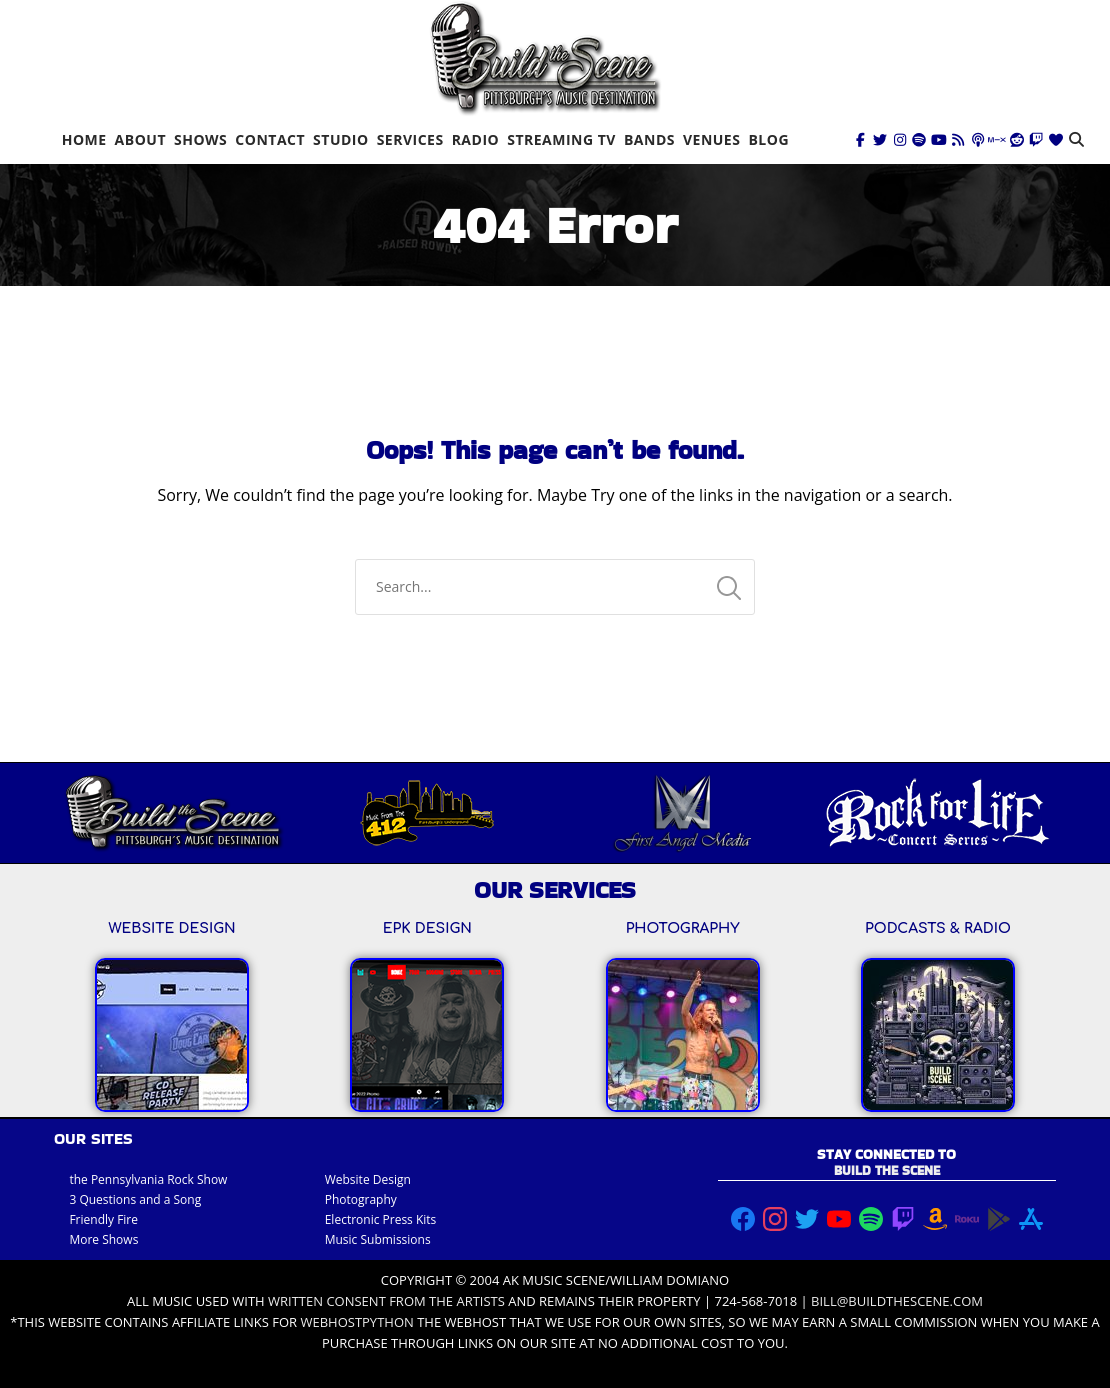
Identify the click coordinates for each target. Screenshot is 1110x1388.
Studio (341, 139)
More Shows (103, 1239)
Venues (711, 139)
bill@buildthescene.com (897, 1301)
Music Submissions (378, 1239)
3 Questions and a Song (135, 1199)
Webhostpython (356, 1322)
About (140, 139)
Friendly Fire (103, 1219)
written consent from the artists (386, 1301)
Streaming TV (561, 139)
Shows (200, 139)
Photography (361, 1199)
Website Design (368, 1179)
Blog (768, 139)
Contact (270, 139)
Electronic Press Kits (381, 1219)
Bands (649, 139)
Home (84, 139)
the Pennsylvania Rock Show (148, 1179)
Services (410, 139)
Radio (476, 139)
